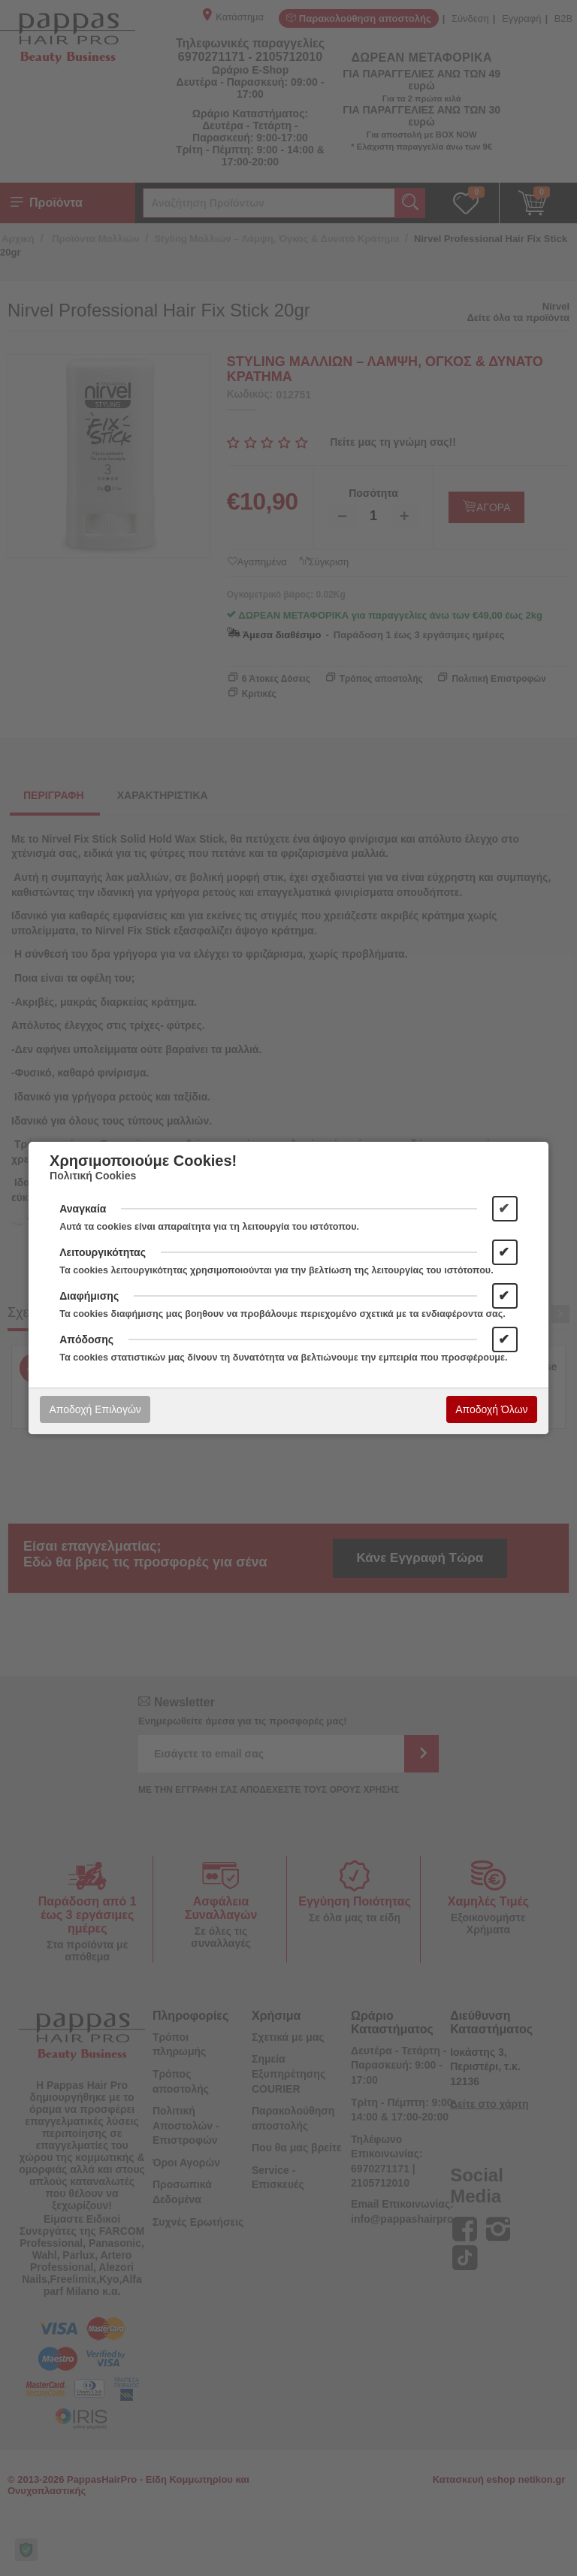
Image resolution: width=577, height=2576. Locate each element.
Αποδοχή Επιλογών (94, 1409)
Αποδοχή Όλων (491, 1409)
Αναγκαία (82, 1209)
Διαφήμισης (89, 1296)
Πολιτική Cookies (93, 1176)
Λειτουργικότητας (102, 1252)
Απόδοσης (86, 1339)
